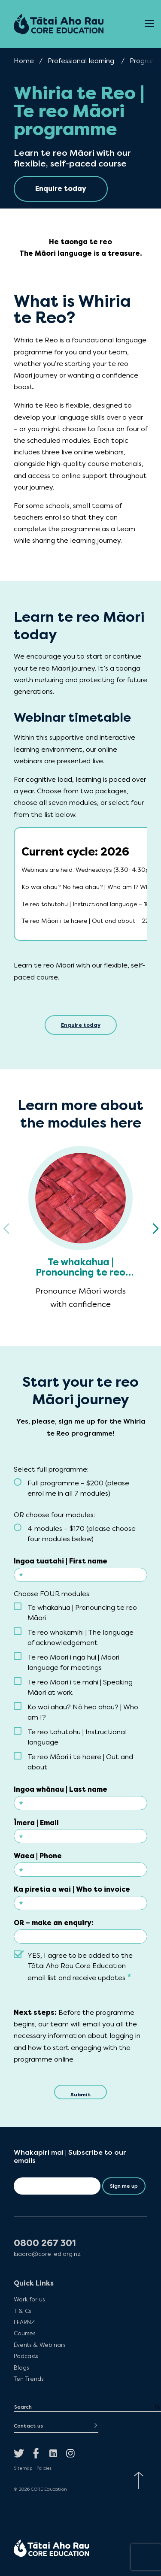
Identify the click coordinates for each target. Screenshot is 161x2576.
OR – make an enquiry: (54, 1923)
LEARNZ (24, 2322)
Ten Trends (28, 2379)
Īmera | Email (36, 1823)
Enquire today (80, 1025)
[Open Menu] (149, 24)
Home (24, 61)
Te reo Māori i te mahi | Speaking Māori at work (80, 1687)
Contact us (28, 2426)
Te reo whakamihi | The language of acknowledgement (80, 1637)
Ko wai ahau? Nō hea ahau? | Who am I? (82, 1712)
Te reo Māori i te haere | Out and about (80, 1762)
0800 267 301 (45, 2243)
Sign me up (124, 2186)
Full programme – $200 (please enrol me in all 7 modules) (78, 1488)
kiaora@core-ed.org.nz (47, 2254)
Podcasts (26, 2356)
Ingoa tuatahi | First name (60, 1561)
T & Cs (22, 2311)
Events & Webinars (39, 2345)
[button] (155, 1228)
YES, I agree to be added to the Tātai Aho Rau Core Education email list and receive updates (80, 1966)
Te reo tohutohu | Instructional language (77, 1737)
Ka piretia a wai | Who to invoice (72, 1889)
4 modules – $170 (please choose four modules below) (81, 1533)
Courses (24, 2333)
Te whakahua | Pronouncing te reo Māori (82, 1612)
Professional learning (81, 61)
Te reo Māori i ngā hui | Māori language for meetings (73, 1662)
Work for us (29, 2299)
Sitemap (23, 2468)
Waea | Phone (38, 1856)
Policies (44, 2468)
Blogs (21, 2367)
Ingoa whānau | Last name (60, 1789)
